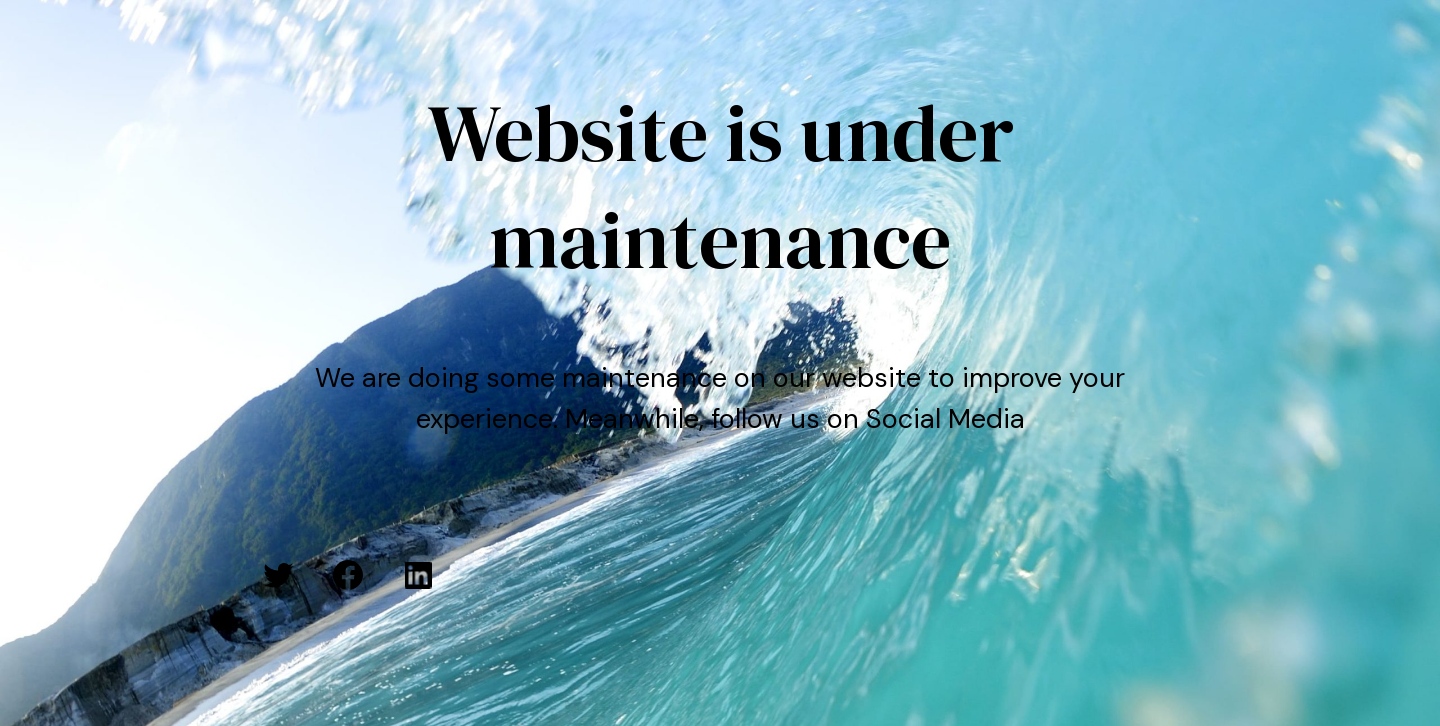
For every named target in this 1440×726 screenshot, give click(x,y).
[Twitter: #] (278, 575)
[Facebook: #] (348, 575)
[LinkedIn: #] (418, 575)
